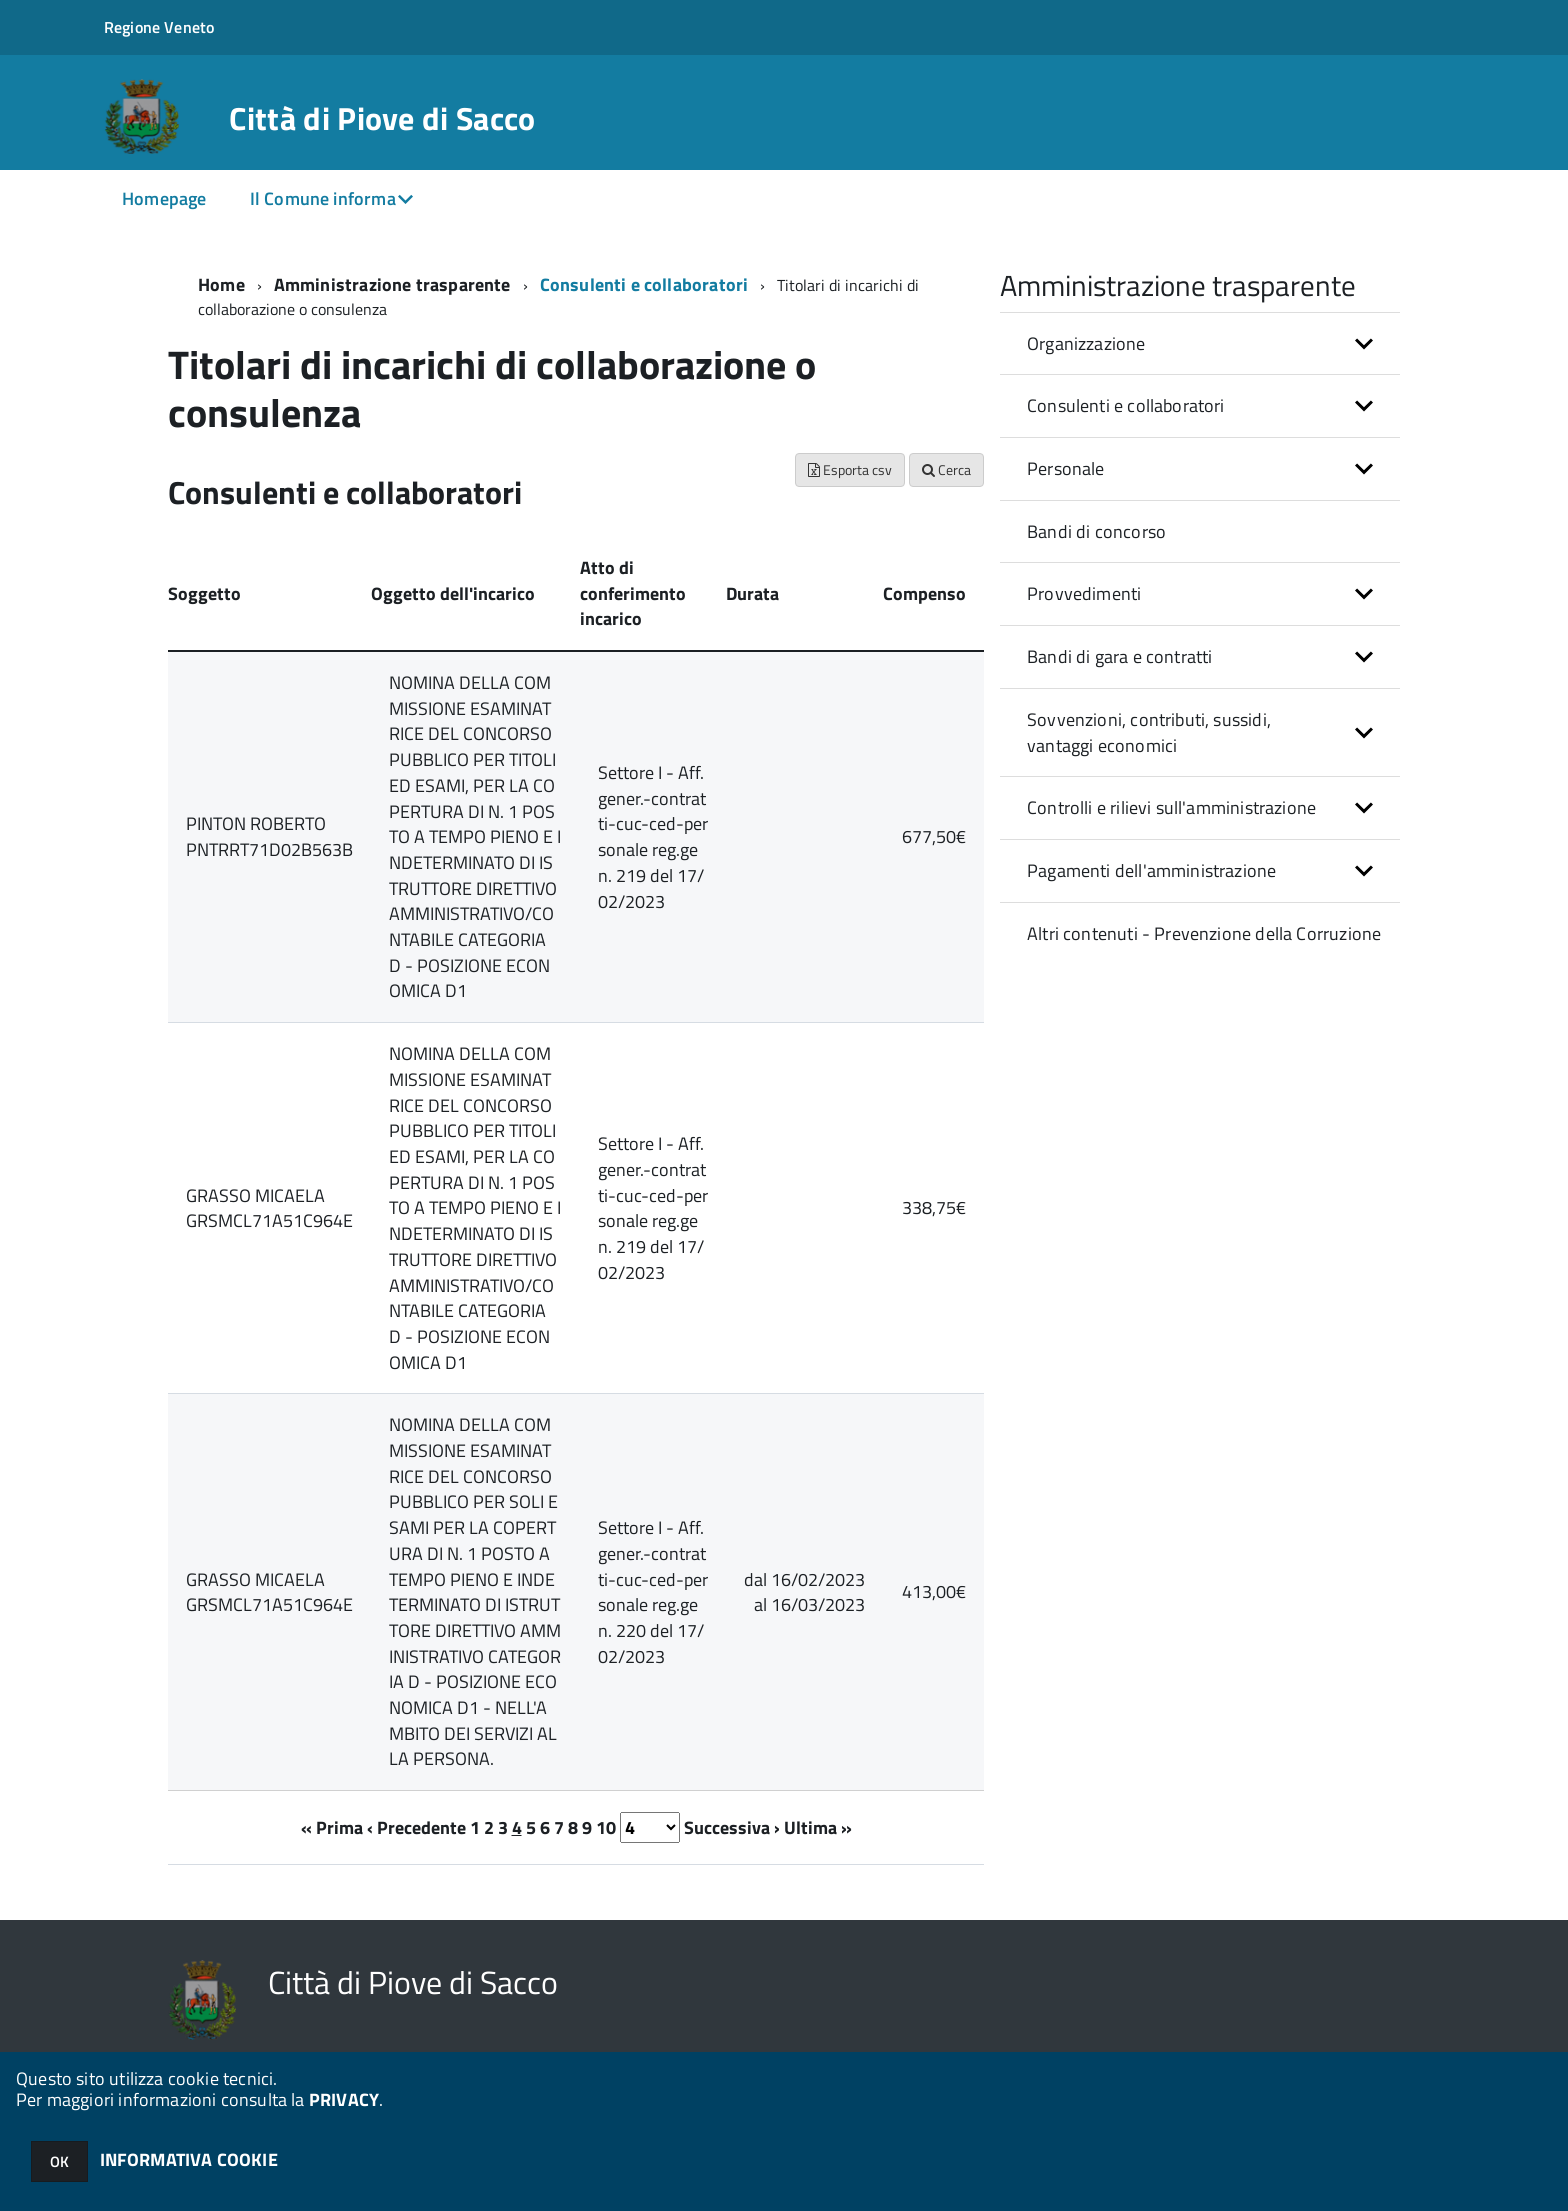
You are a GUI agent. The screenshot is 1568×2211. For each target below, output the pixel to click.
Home (221, 284)
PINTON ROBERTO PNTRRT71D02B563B (269, 836)
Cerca (946, 469)
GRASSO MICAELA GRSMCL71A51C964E (269, 1208)
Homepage (164, 198)
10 (606, 1827)
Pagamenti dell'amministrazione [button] (1151, 870)
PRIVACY (344, 2099)
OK (59, 2161)
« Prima (332, 1827)
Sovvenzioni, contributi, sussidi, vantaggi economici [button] (1149, 732)
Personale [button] (1066, 468)
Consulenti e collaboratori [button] (1126, 405)
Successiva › (732, 1827)
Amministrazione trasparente (392, 284)
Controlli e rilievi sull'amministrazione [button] (1171, 807)
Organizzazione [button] (1086, 343)
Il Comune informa (323, 198)
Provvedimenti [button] (1084, 593)
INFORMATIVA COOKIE (189, 2159)
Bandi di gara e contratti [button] (1120, 656)
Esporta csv (850, 469)
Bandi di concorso (1096, 531)
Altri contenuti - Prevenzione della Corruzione (1204, 933)
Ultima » (818, 1827)
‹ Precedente (416, 1827)
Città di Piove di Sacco (382, 118)
